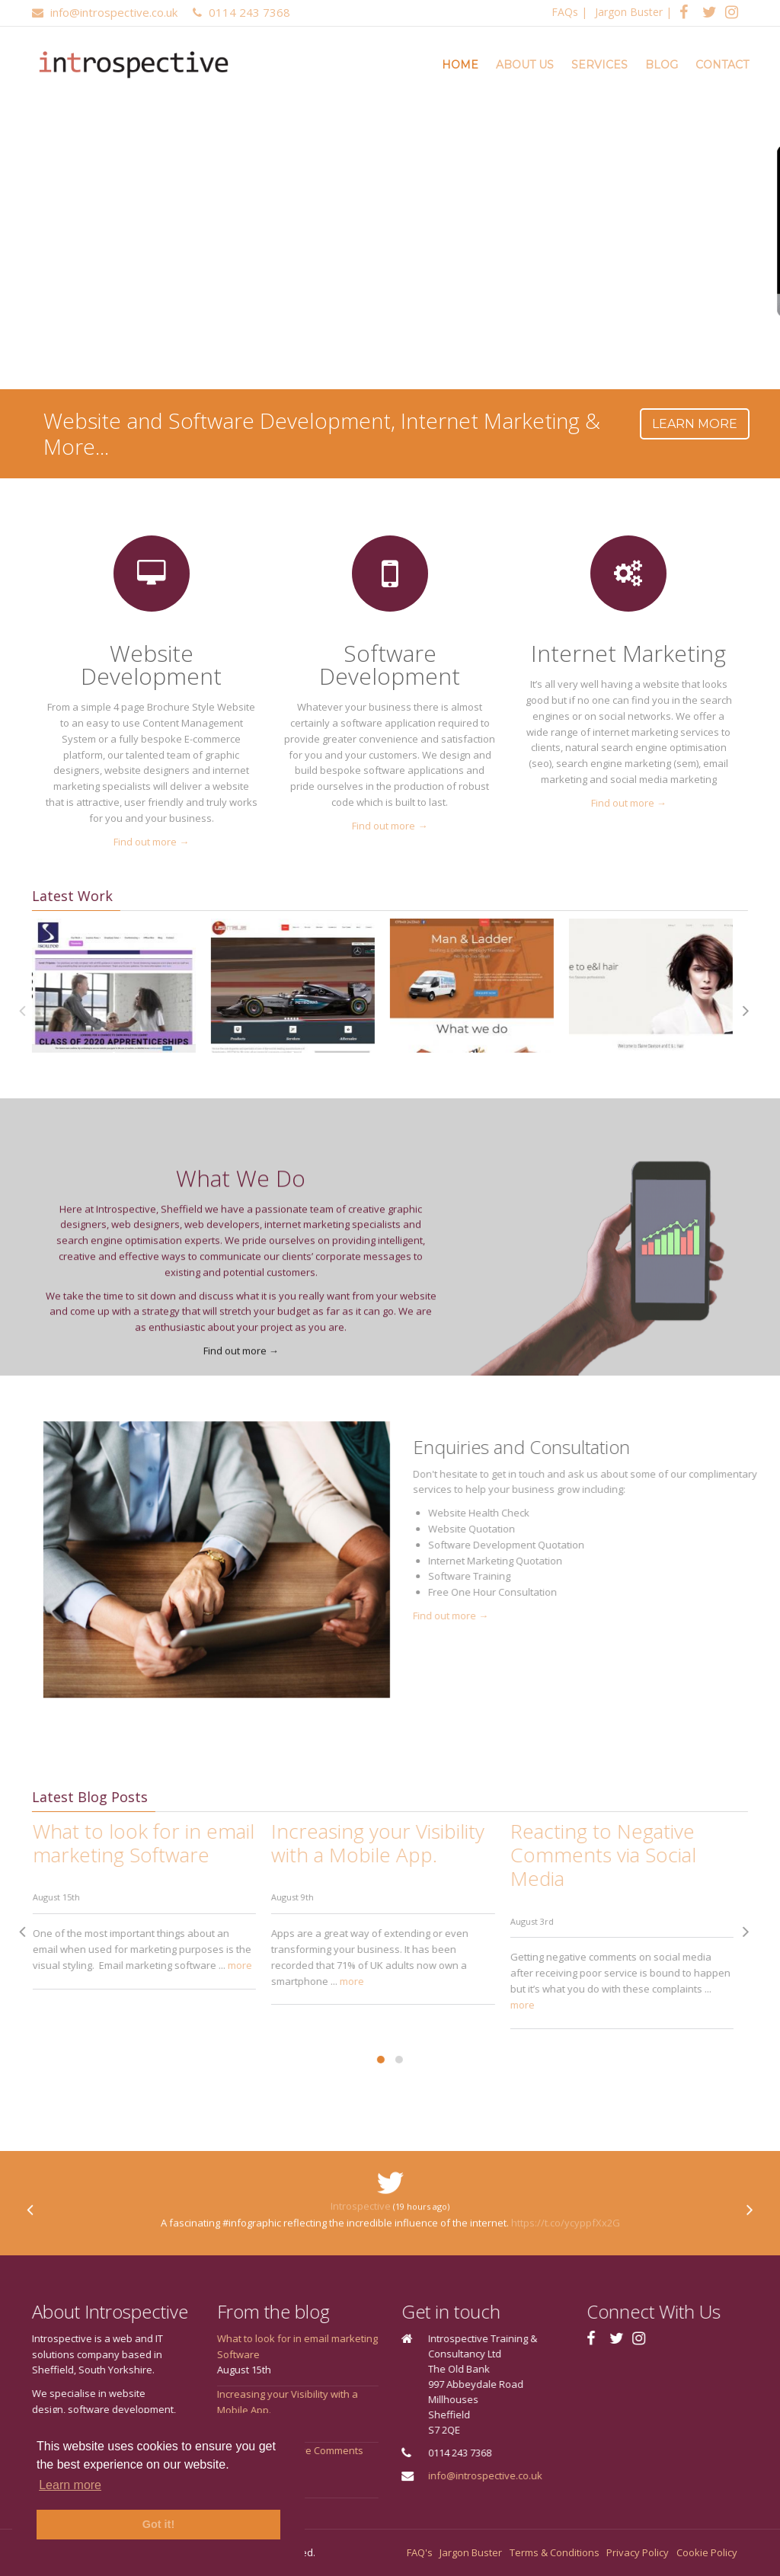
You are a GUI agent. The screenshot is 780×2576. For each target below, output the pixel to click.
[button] (316, 2059)
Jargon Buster (629, 12)
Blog (661, 65)
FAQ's (420, 2552)
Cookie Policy (706, 2552)
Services (599, 65)
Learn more (694, 424)
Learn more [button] (70, 2485)
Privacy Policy (637, 2552)
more (175, 1965)
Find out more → (138, 842)
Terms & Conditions (554, 2552)
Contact (722, 65)
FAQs (564, 12)
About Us (525, 65)
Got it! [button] (158, 2524)
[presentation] (681, 1011)
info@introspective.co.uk (550, 2475)
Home (460, 65)
